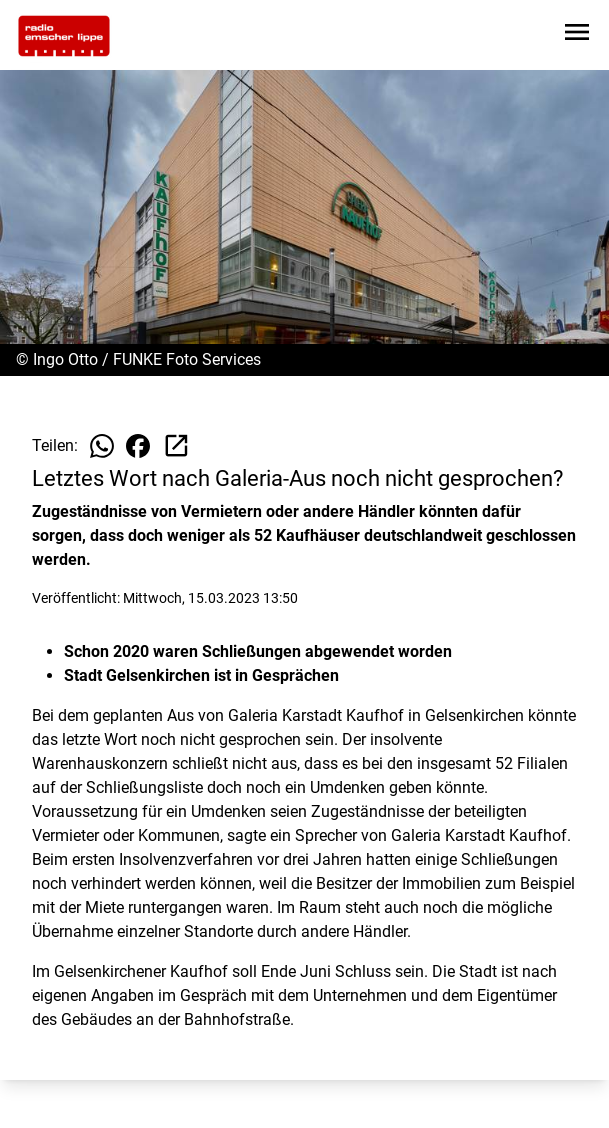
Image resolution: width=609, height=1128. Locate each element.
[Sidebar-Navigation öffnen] (577, 35)
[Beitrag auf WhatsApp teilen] (102, 446)
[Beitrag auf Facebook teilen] (138, 446)
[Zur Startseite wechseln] (64, 36)
